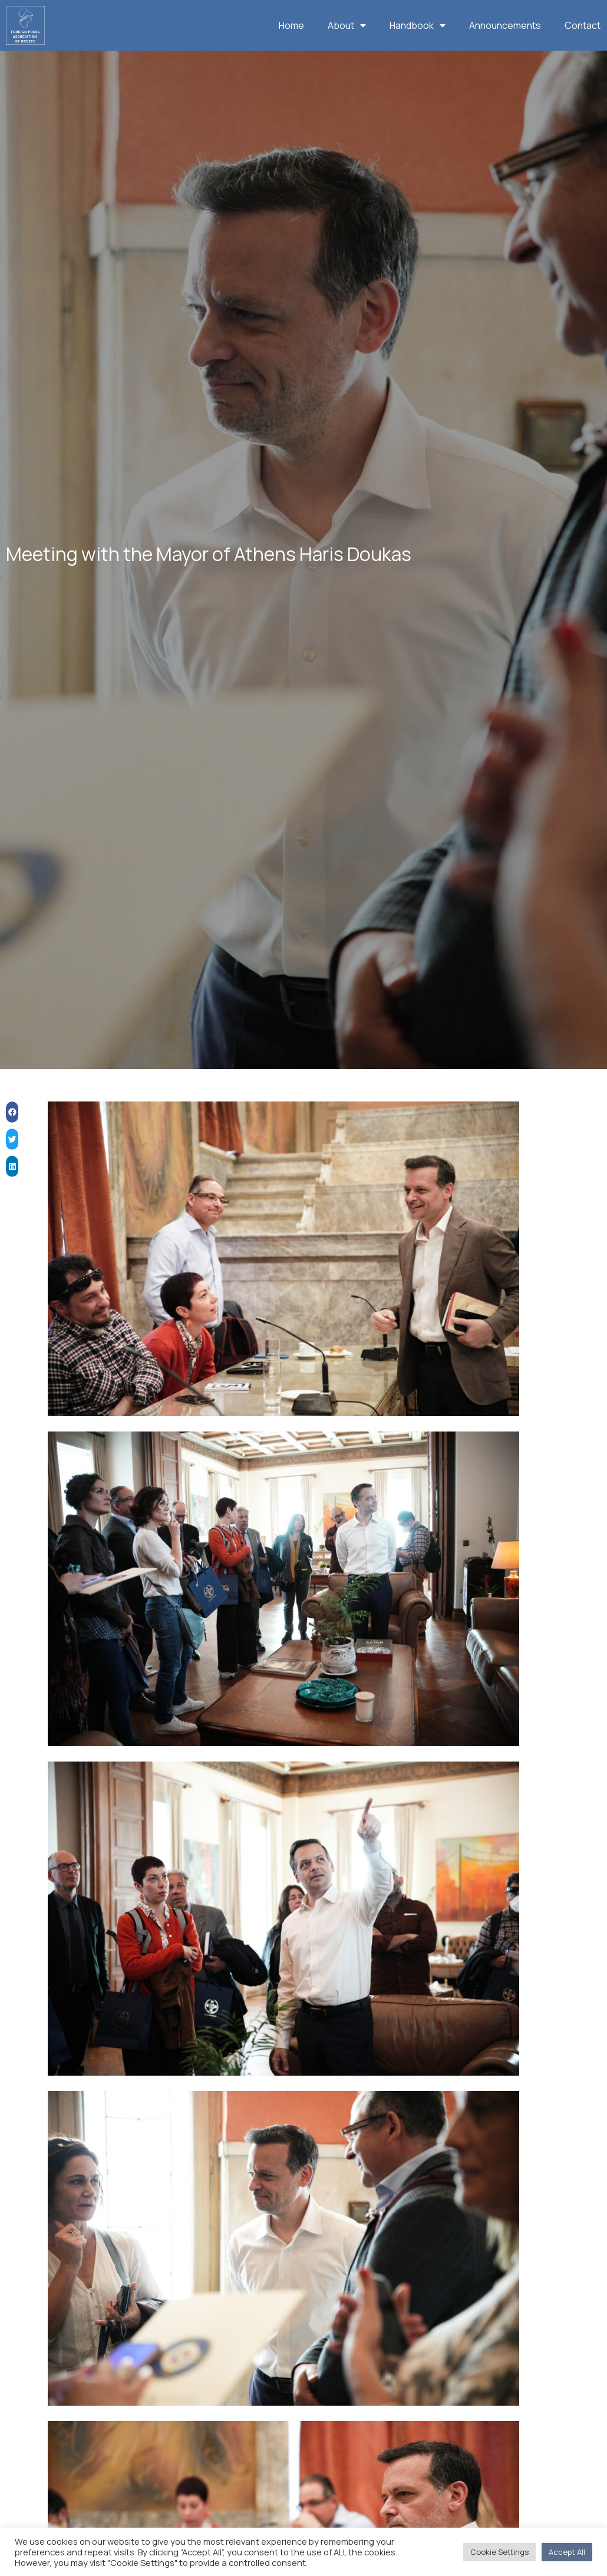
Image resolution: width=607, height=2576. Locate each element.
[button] (12, 1124)
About (347, 25)
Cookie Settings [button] (499, 2552)
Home (291, 25)
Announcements (505, 25)
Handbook (418, 25)
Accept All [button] (567, 2552)
